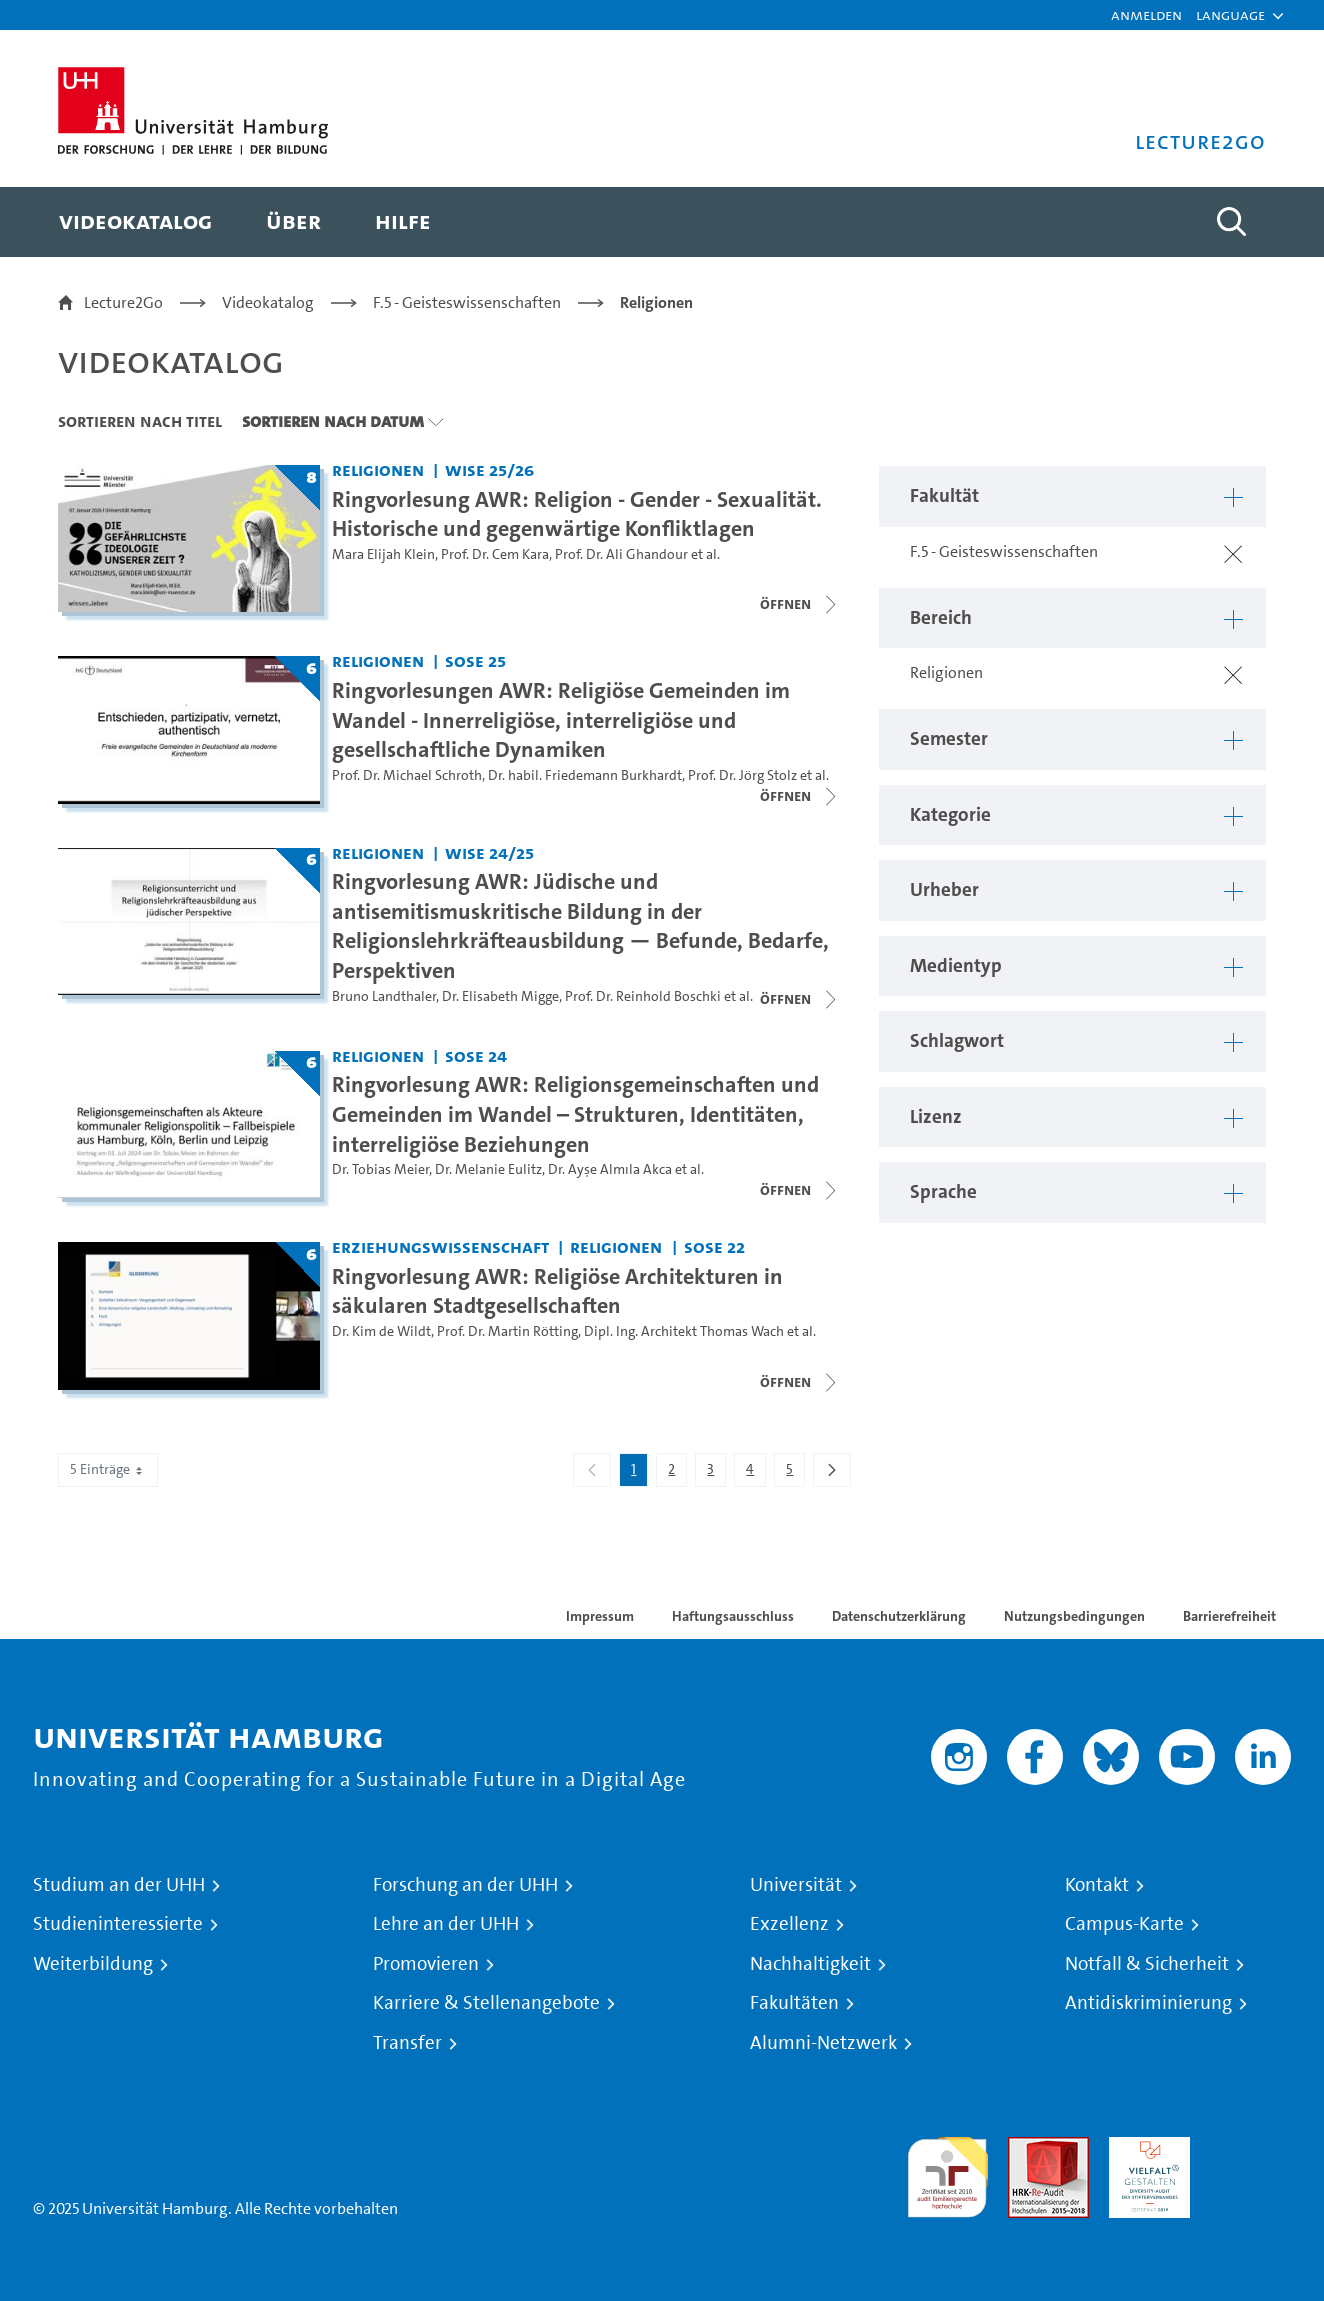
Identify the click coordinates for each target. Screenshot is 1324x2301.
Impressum (600, 1616)
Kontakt (1097, 1885)
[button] (1230, 15)
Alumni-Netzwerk (823, 2043)
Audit (1027, 2148)
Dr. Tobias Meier (380, 1169)
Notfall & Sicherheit (1147, 1964)
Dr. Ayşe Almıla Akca (610, 1169)
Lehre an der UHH (446, 1924)
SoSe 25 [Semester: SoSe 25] (475, 660)
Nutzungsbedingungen (1074, 1616)
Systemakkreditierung (1250, 2148)
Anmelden (1146, 14)
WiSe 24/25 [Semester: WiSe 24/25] (489, 852)
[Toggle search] (1231, 222)
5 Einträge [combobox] (108, 1469)
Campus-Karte (1124, 1924)
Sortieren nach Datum (333, 421)
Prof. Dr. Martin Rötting (507, 1331)
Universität (796, 1885)
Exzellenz (789, 1924)
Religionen (656, 302)
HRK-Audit (1144, 2148)
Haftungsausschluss (733, 1616)
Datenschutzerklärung (899, 1616)
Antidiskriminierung (1148, 2003)
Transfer (407, 2043)
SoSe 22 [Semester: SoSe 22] (714, 1246)
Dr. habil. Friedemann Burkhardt (585, 775)
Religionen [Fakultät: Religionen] (378, 469)
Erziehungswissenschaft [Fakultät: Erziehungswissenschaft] (440, 1246)
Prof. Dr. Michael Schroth (407, 775)
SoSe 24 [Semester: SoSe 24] (476, 1055)
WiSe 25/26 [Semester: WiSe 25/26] (489, 469)
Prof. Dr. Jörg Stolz (742, 775)
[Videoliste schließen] (800, 604)
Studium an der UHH (119, 1885)
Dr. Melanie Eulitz (488, 1169)
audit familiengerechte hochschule (947, 2172)
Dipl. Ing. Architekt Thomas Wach (684, 1331)
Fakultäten (794, 2003)
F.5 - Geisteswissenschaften (467, 302)
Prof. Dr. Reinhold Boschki (643, 996)
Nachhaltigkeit (810, 1964)
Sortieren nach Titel (140, 421)
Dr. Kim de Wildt (381, 1331)
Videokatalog (268, 302)
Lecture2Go (123, 302)
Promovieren (426, 1964)
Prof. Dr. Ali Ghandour (621, 554)
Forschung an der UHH (465, 1885)
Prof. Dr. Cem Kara (495, 554)
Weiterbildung (93, 1964)
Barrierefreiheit (1229, 1616)
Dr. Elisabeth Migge (500, 996)
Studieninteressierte (118, 1924)
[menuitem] (135, 222)
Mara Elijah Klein (383, 554)
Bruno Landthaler (384, 996)
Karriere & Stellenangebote (486, 2003)
